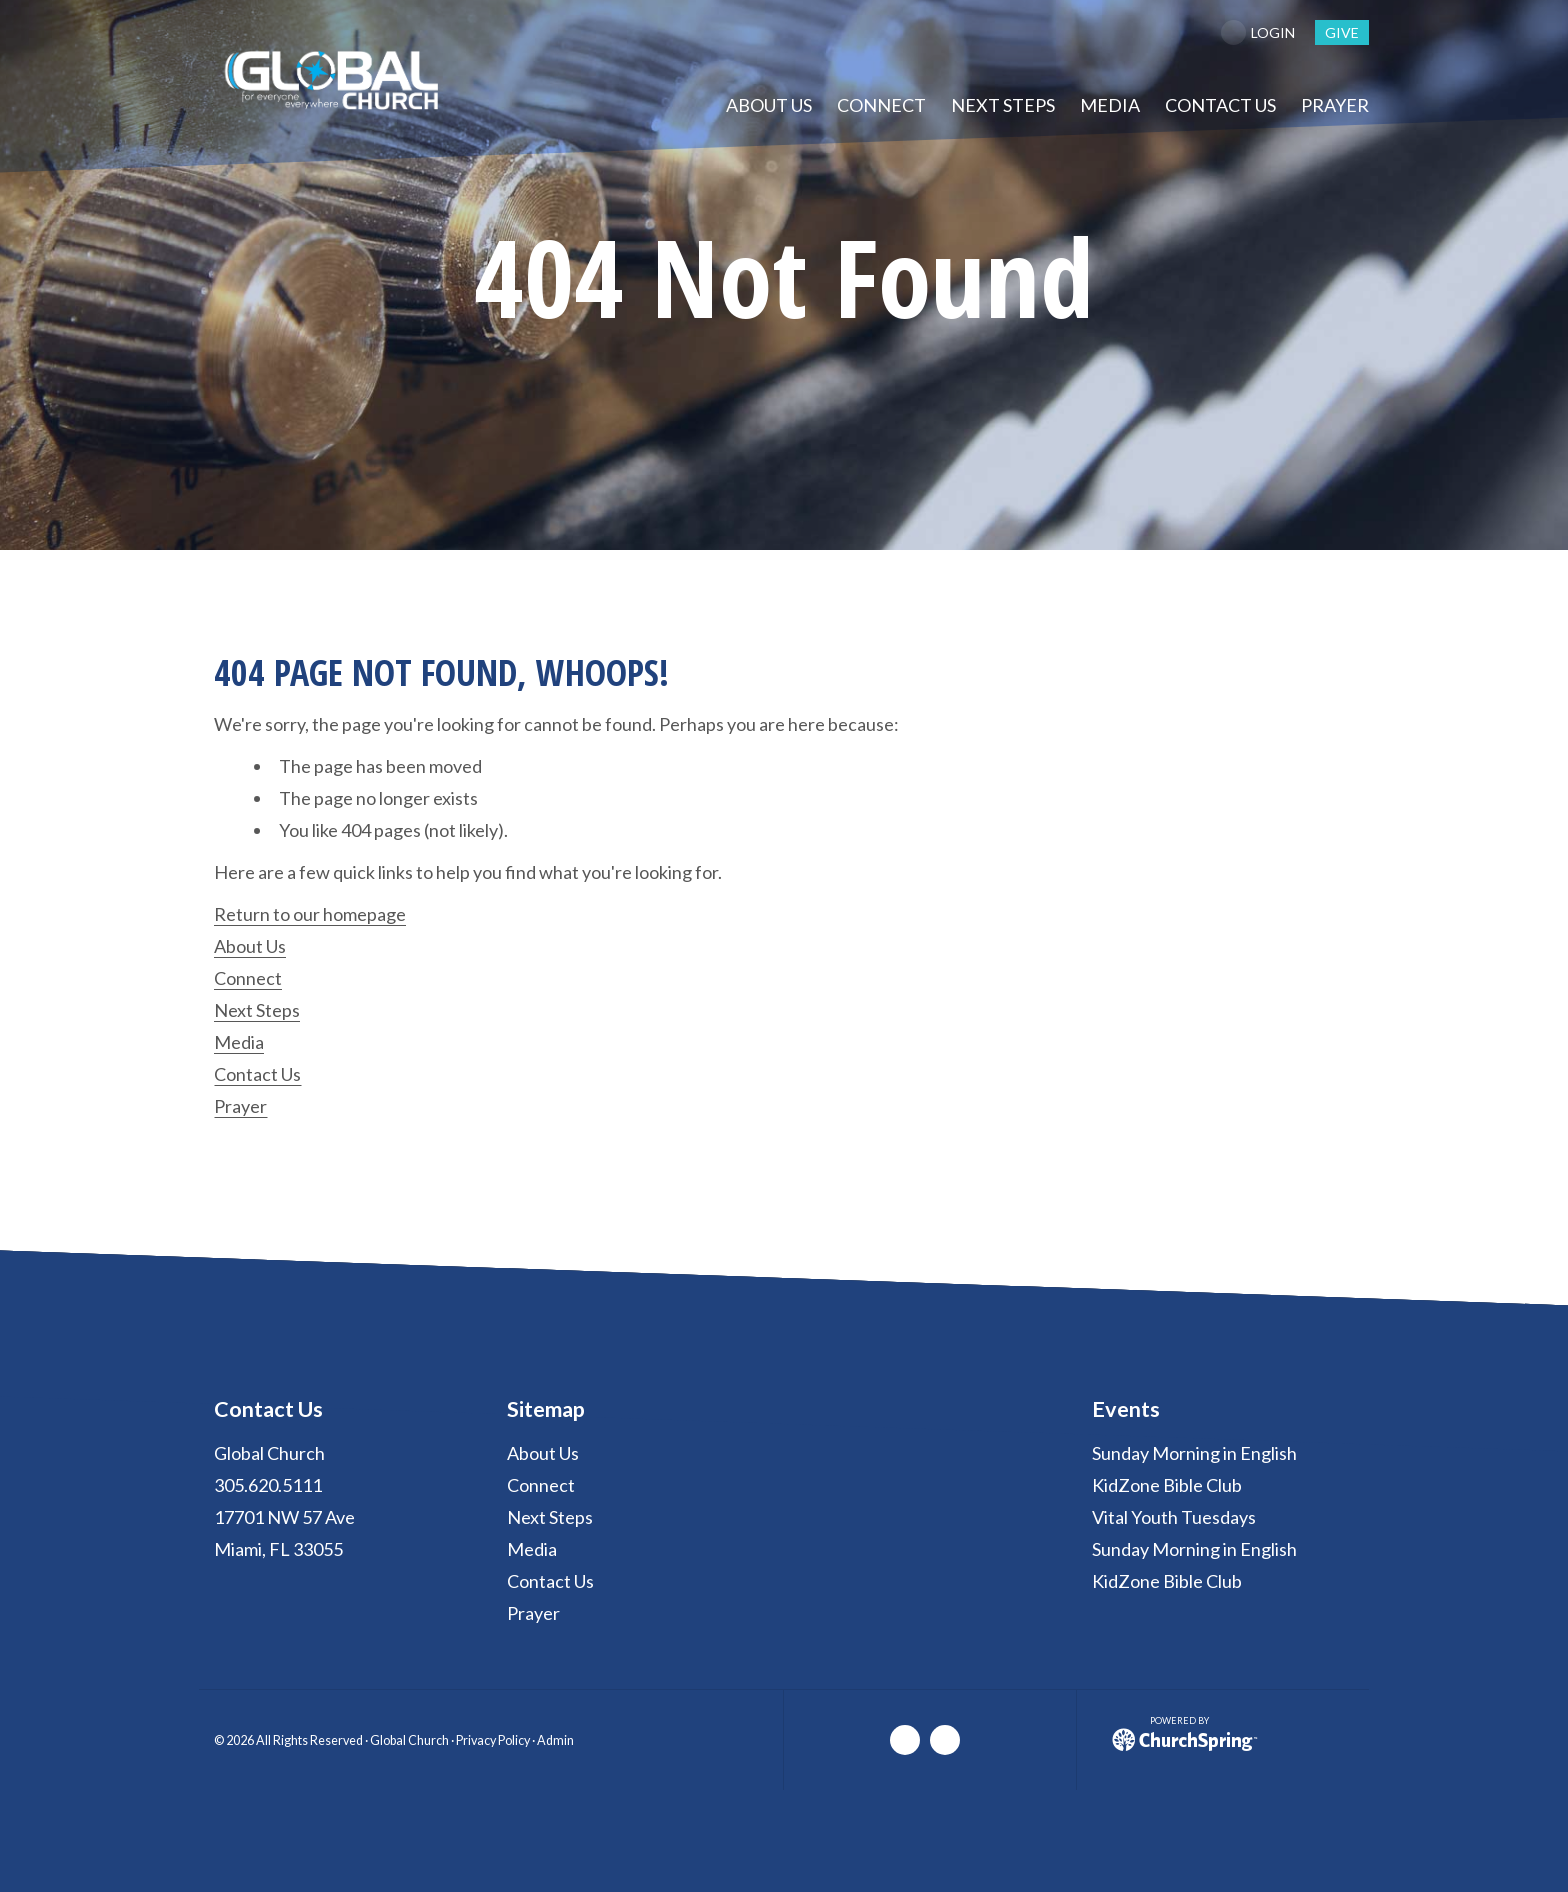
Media (239, 1042)
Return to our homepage (310, 914)
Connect (248, 978)
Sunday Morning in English (1194, 1453)
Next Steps (257, 1010)
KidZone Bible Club (1167, 1485)
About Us (250, 946)
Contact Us (257, 1074)
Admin (555, 1740)
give (1342, 32)
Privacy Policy (493, 1740)
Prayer (240, 1106)
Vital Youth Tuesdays (1174, 1517)
